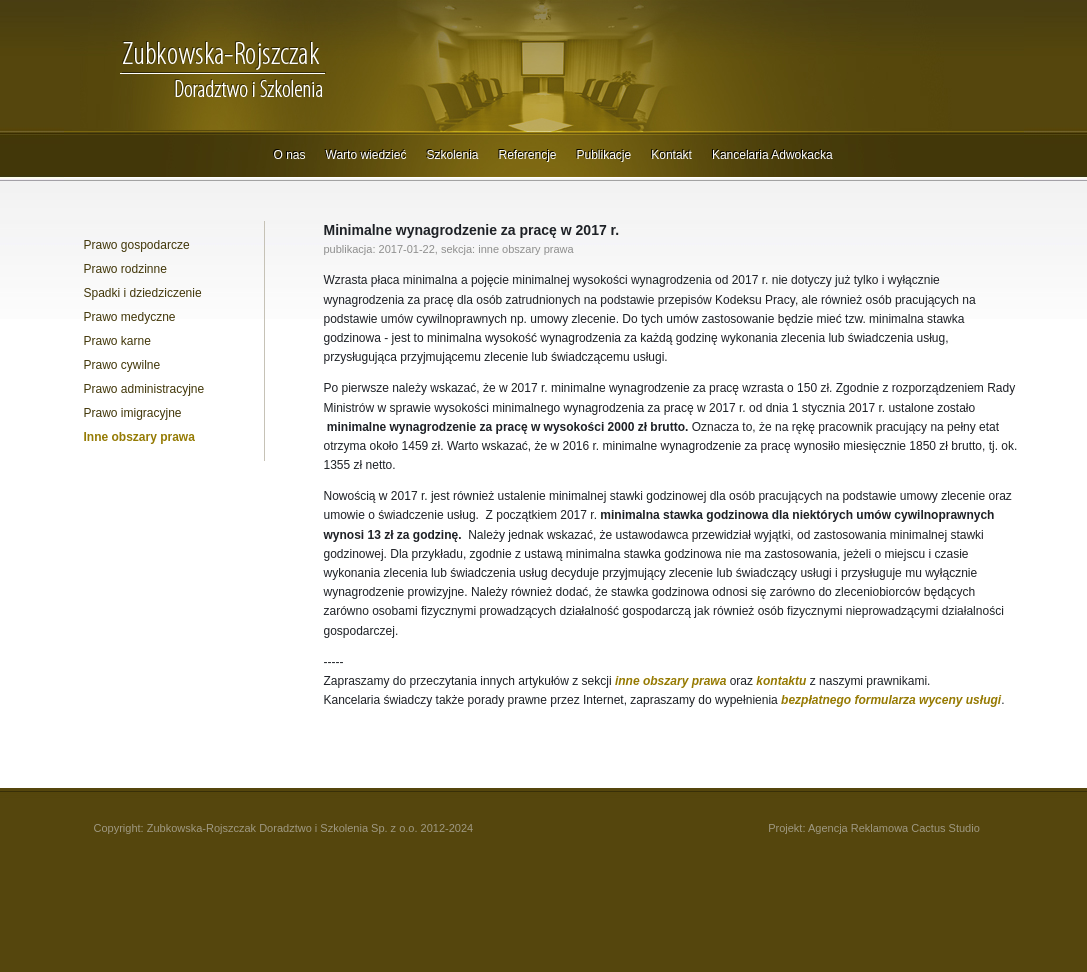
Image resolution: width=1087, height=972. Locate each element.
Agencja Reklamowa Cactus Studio (894, 828)
